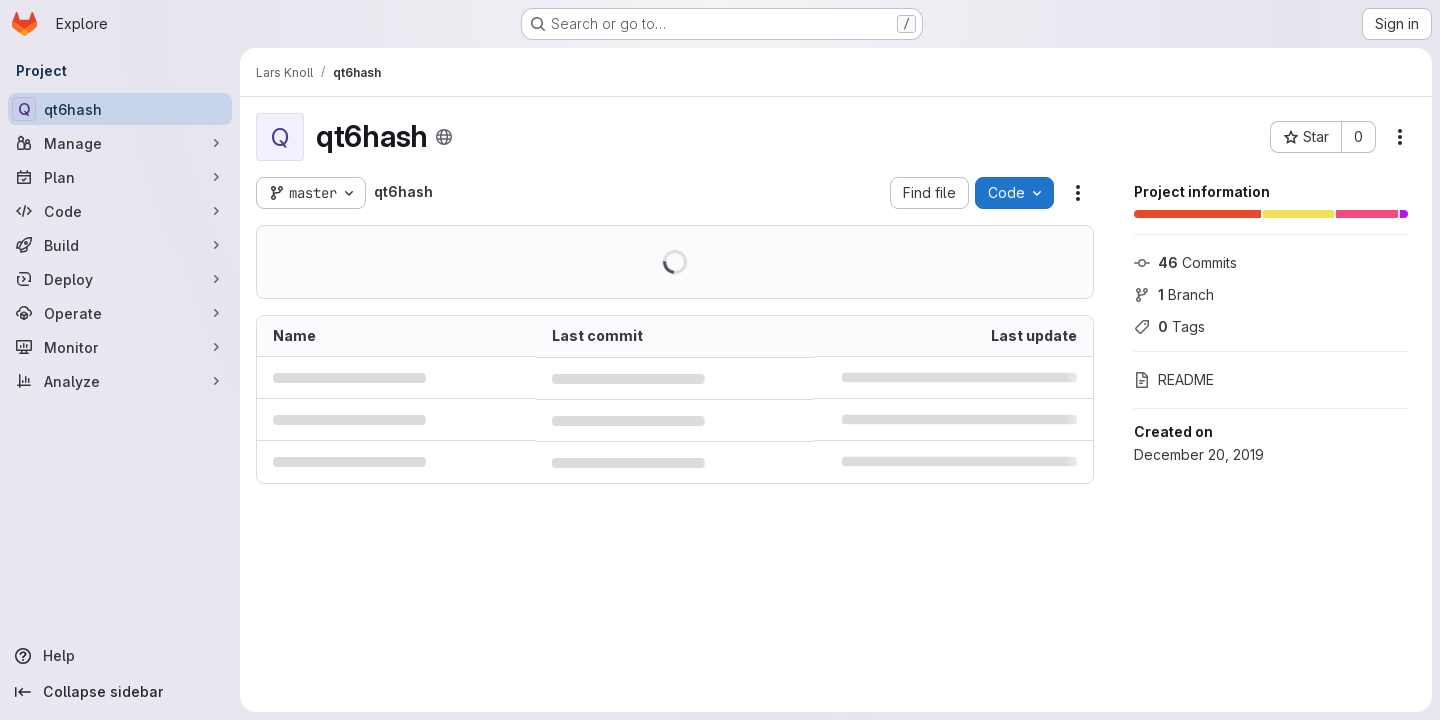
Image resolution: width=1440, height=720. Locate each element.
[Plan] (120, 177)
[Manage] (120, 143)
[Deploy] (120, 279)
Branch (1174, 294)
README (1174, 379)
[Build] (120, 245)
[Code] (120, 211)
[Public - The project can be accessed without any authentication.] (444, 137)
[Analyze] (120, 381)
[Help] (120, 656)
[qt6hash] (120, 109)
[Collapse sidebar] (120, 692)
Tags (1169, 326)
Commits (1185, 262)
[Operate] (120, 313)
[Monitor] (120, 347)
